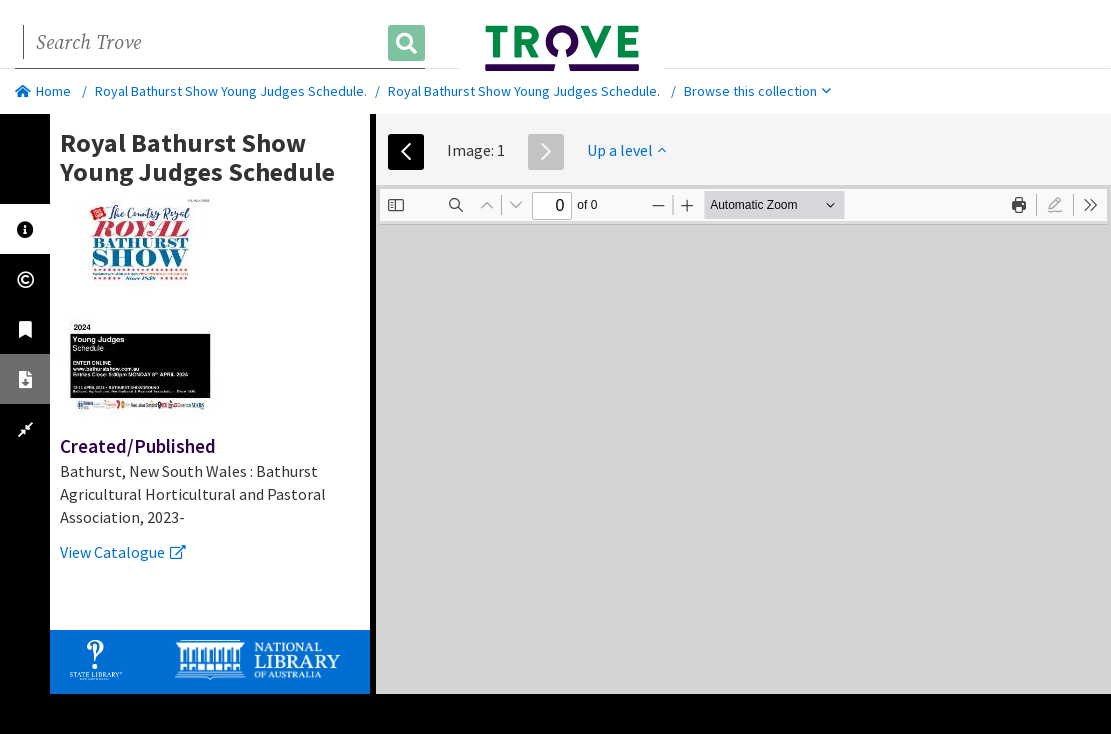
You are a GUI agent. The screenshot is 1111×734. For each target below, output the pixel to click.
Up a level (626, 150)
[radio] (1055, 205)
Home (43, 91)
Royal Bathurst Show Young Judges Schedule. (231, 91)
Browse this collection (757, 91)
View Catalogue (123, 552)
